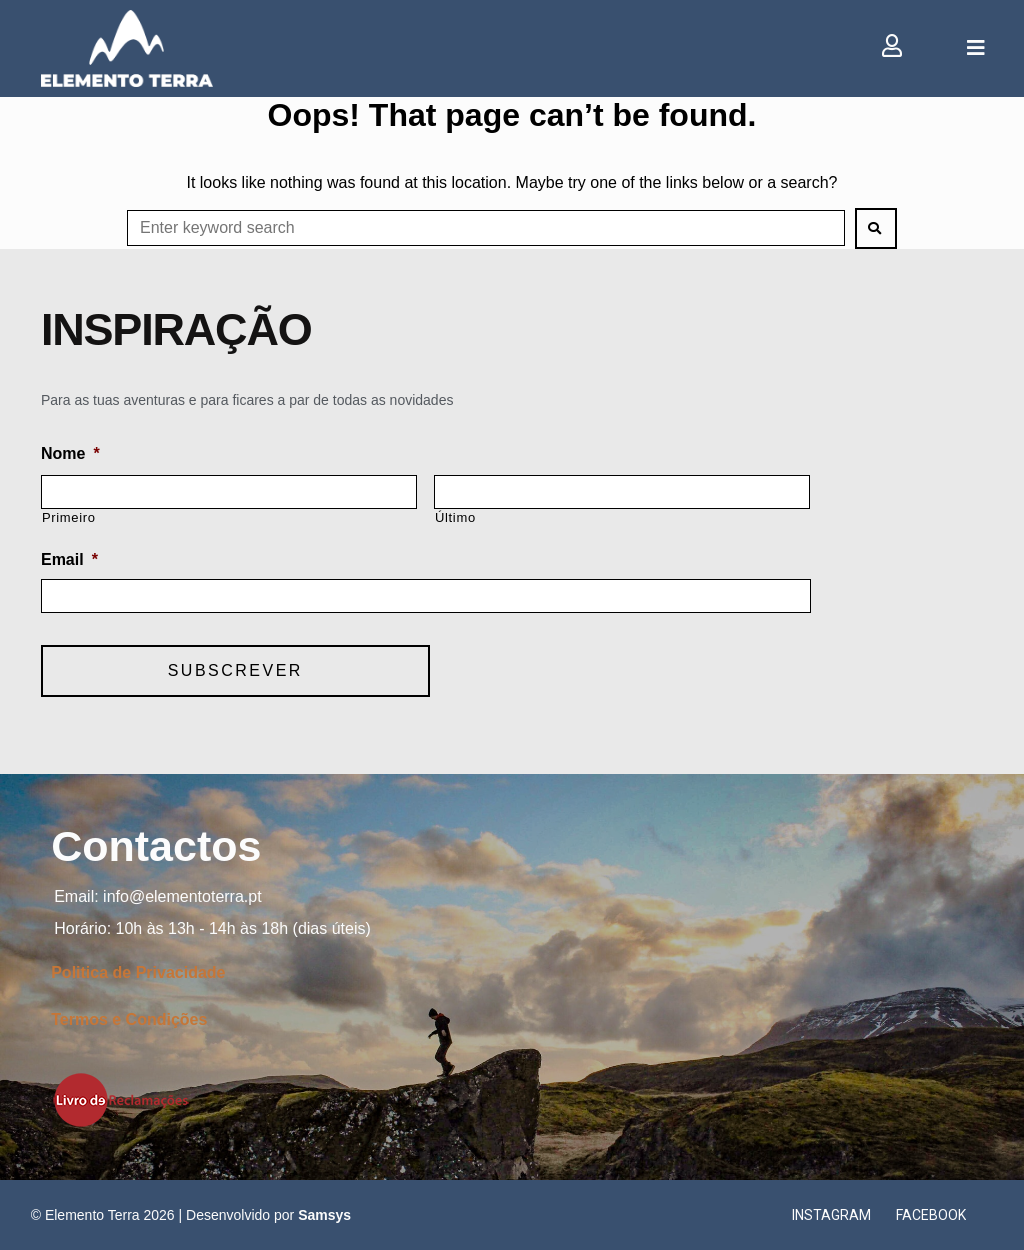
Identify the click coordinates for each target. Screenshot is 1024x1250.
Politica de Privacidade (138, 972)
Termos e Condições (129, 1019)
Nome (70, 453)
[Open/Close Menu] (975, 48)
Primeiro (69, 517)
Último (455, 517)
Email (69, 559)
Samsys (324, 1215)
